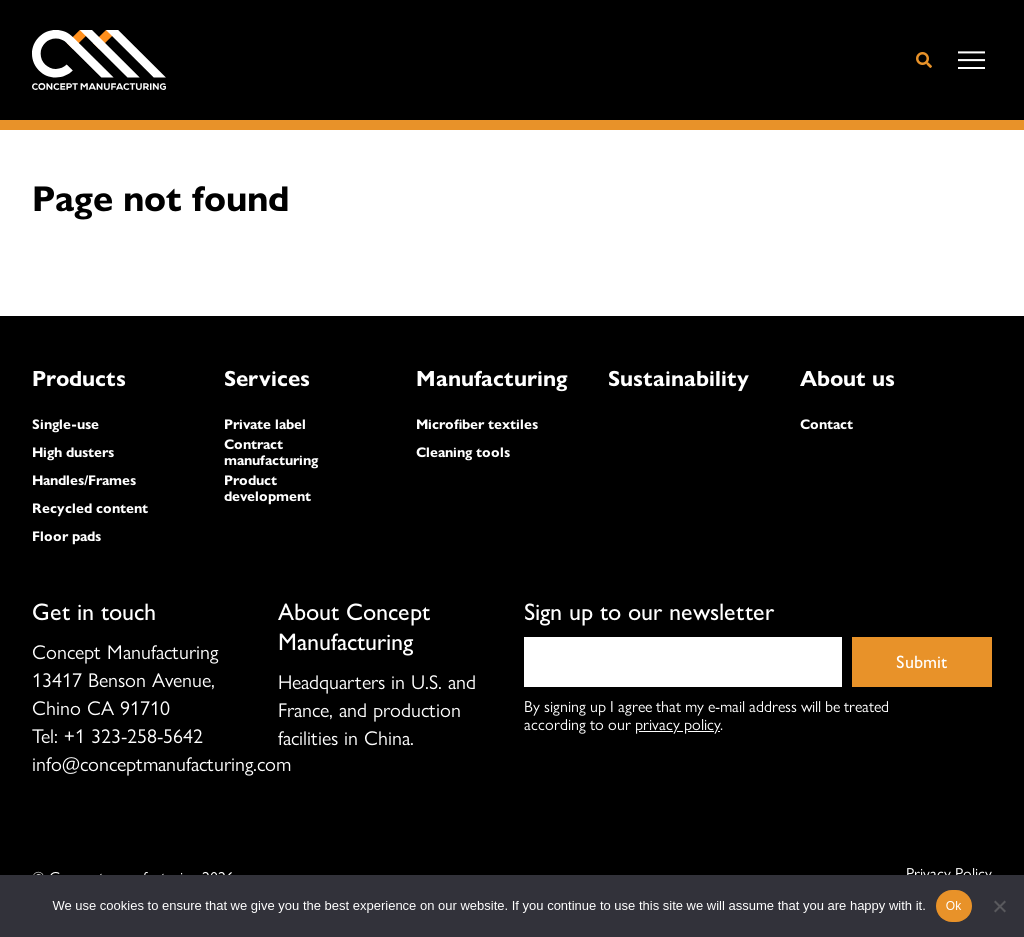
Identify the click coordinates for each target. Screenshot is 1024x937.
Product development (267, 489)
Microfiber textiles (477, 425)
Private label (265, 425)
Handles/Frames (84, 481)
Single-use (65, 425)
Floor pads (66, 537)
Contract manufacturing (271, 453)
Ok (954, 906)
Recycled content (90, 509)
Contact (826, 425)
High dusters (73, 453)
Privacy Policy (949, 873)
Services (267, 378)
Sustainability (678, 378)
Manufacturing (491, 378)
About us (847, 378)
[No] (999, 906)
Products (79, 378)
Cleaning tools (463, 453)
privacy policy (677, 723)
